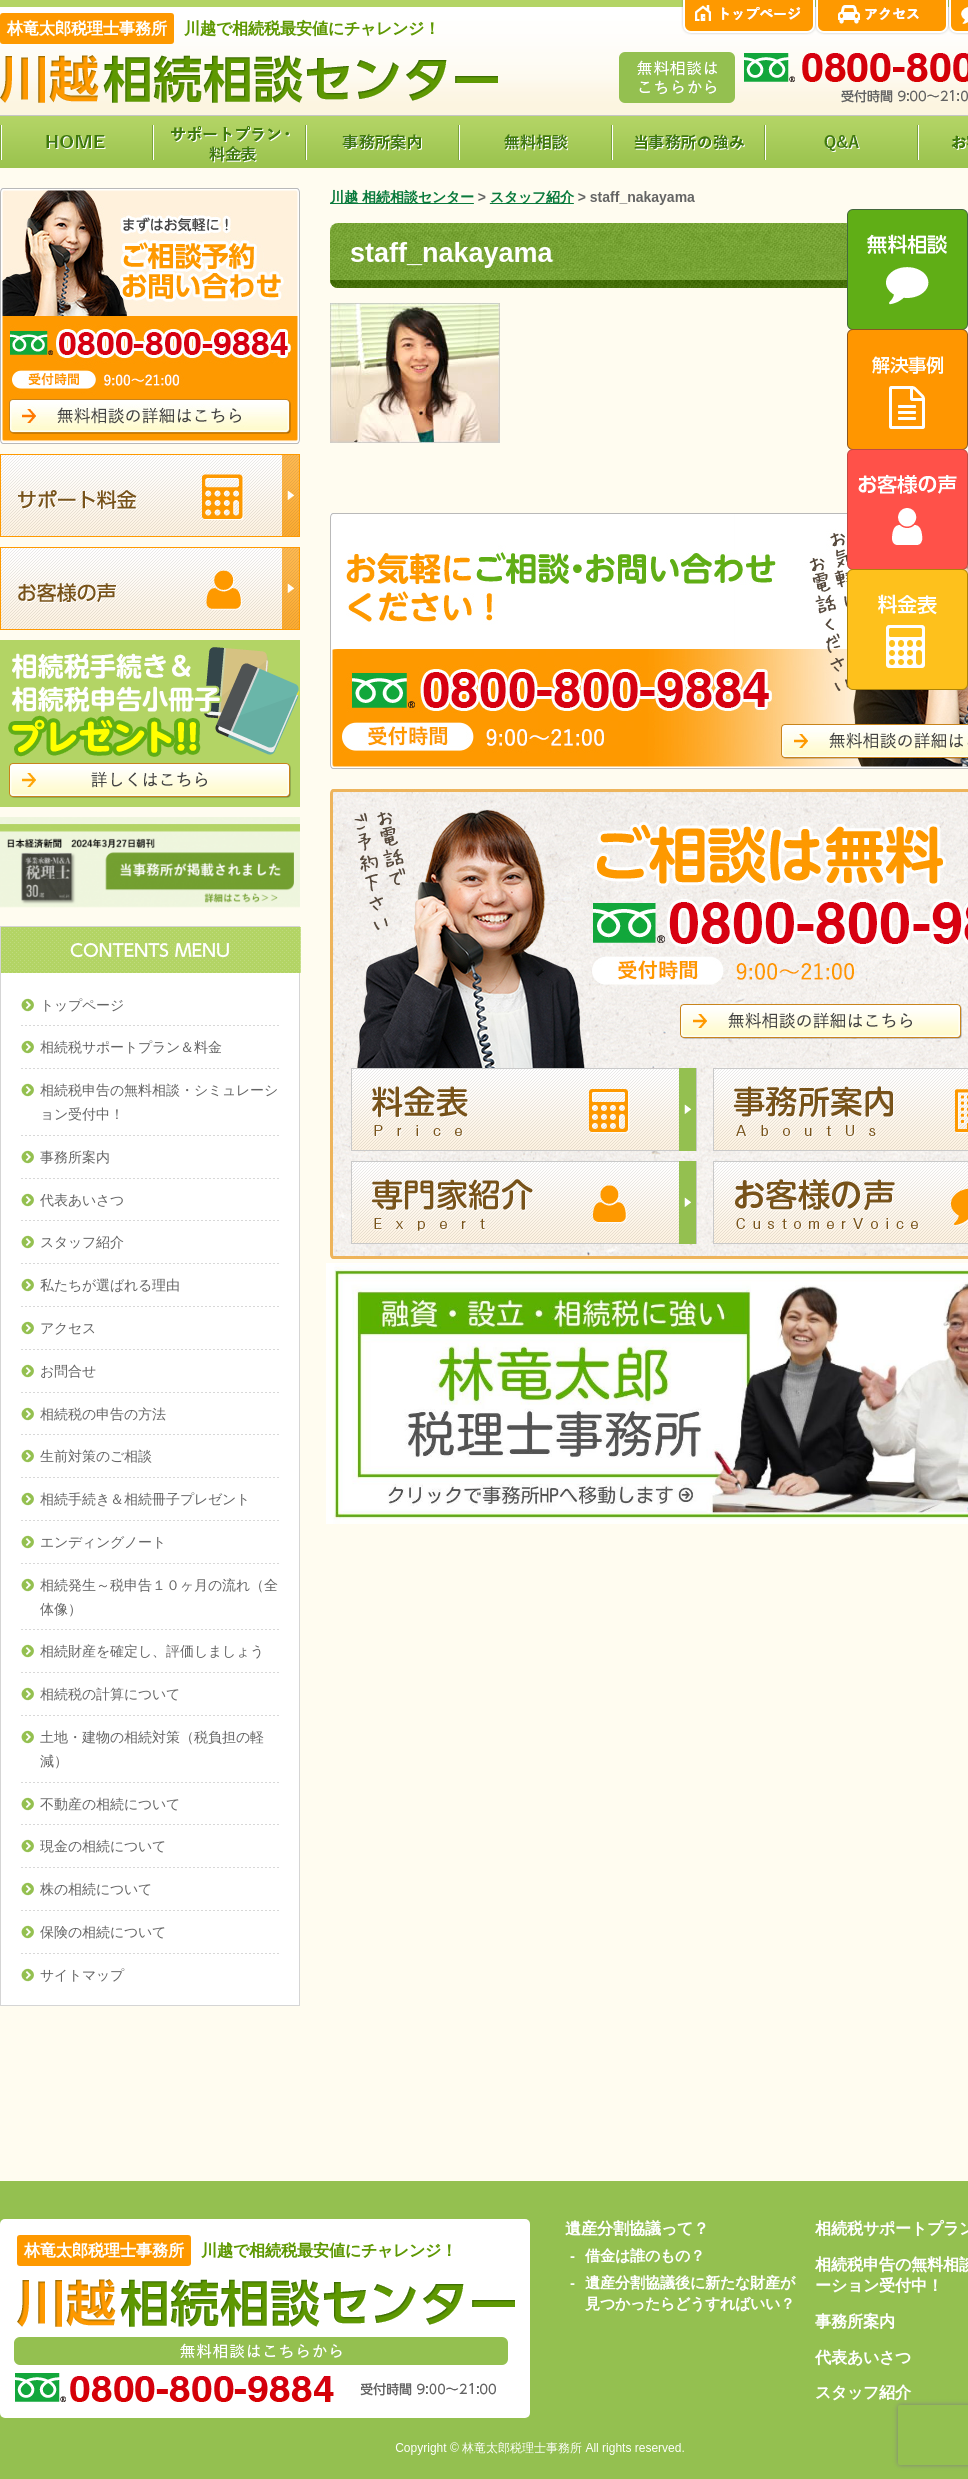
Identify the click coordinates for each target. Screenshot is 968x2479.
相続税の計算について (110, 1694)
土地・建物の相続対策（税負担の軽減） (152, 1749)
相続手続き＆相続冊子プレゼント (145, 1499)
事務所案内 (75, 1157)
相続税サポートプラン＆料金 (131, 1047)
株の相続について (96, 1889)
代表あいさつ (82, 1200)
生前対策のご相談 (96, 1456)
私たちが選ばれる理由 (110, 1285)
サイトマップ (82, 1975)
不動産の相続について (110, 1804)
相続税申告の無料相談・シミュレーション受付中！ (159, 1102)
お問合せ (68, 1371)
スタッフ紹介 (82, 1242)
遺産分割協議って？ (637, 2228)
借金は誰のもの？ (645, 2255)
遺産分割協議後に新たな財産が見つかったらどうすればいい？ (690, 2293)
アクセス (68, 1328)
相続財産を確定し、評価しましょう (152, 1651)
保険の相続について (103, 1932)
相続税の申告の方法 (103, 1414)
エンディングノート (103, 1542)
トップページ (82, 1005)
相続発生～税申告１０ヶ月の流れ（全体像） (159, 1597)
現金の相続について (103, 1846)
